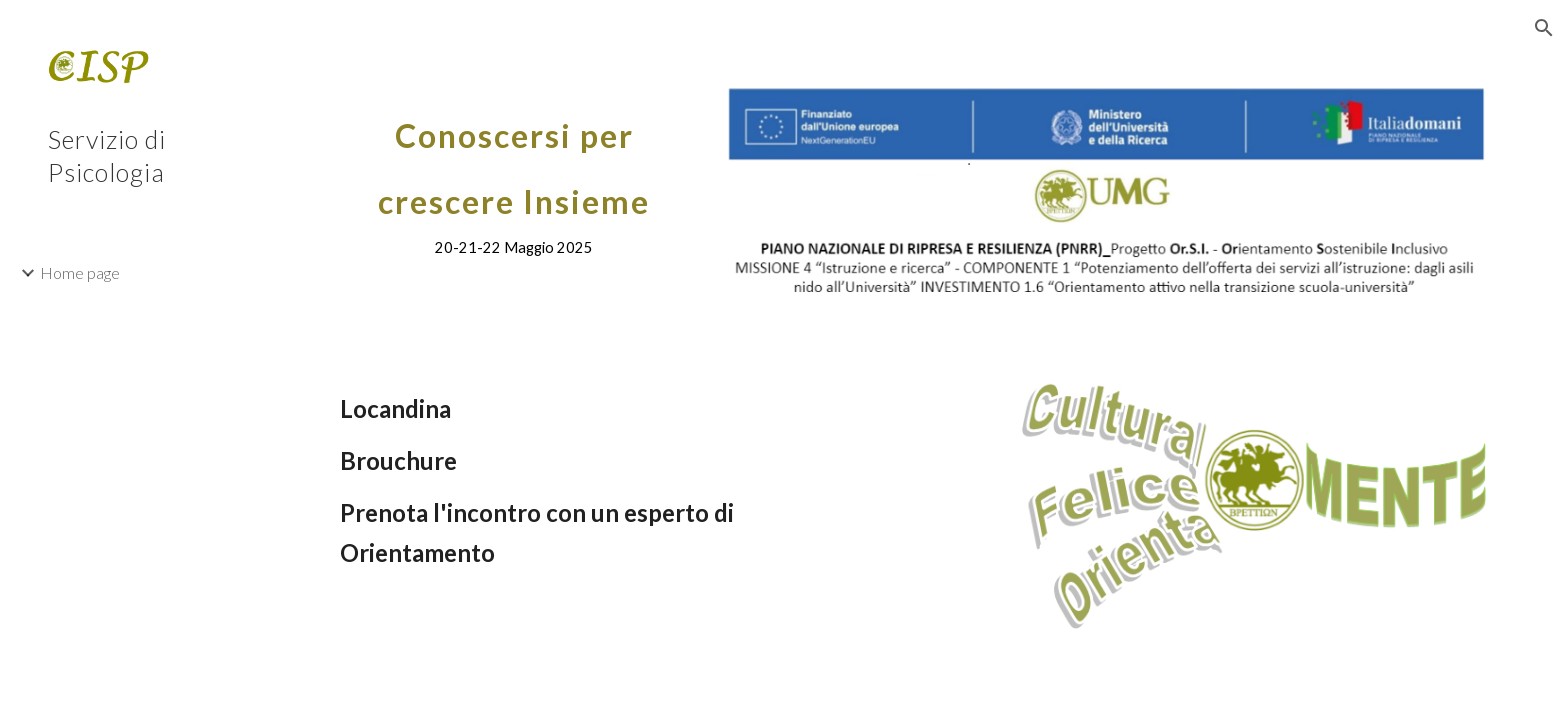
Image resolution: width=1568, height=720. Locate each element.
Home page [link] (80, 272)
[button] (1544, 28)
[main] (514, 176)
